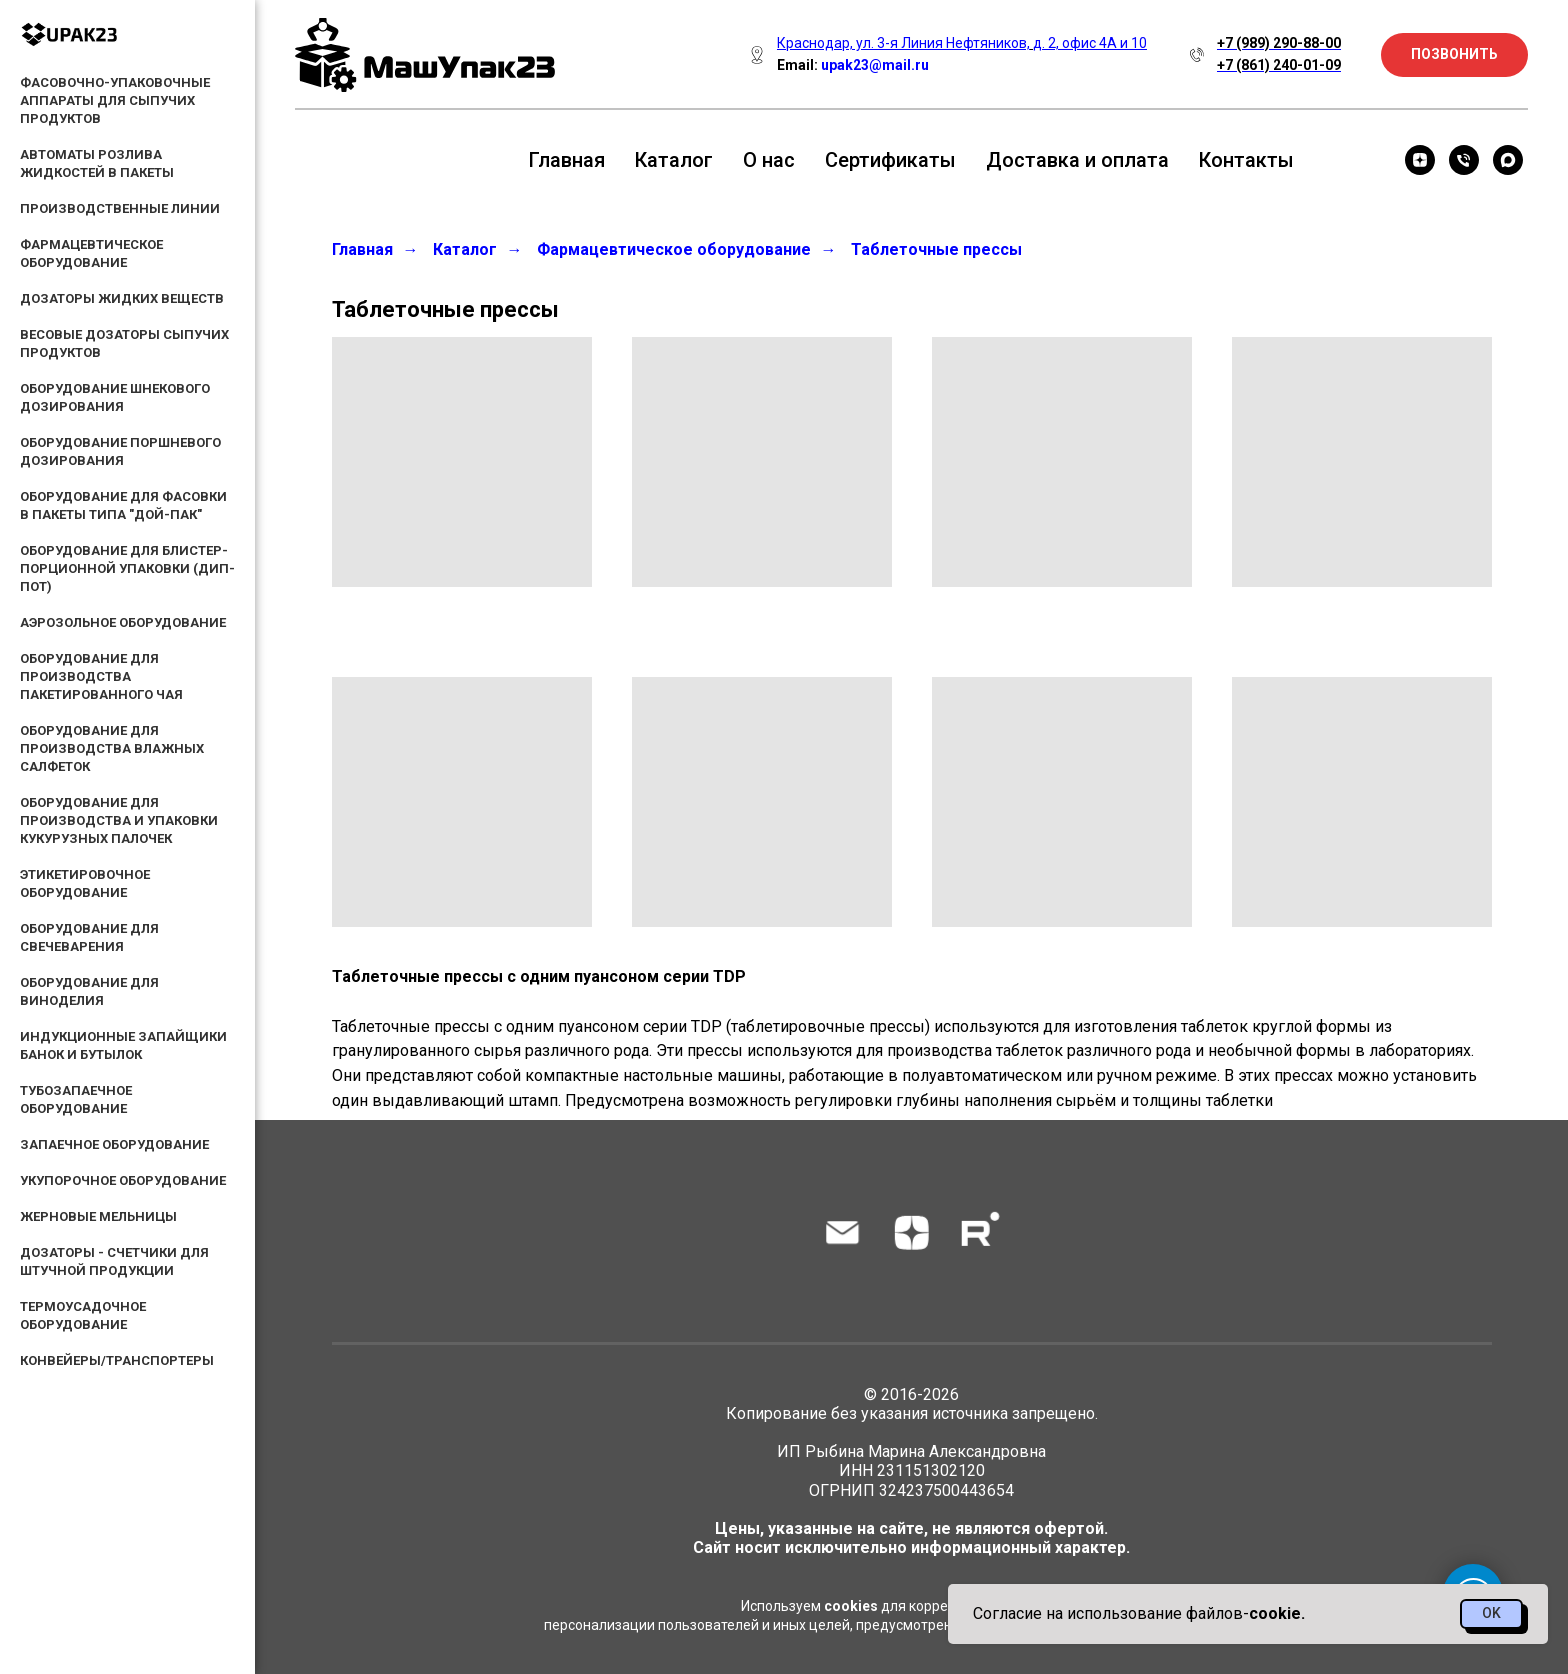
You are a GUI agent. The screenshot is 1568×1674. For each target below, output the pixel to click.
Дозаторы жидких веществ (122, 298)
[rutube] (980, 1232)
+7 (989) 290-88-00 (1279, 43)
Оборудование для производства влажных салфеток (112, 748)
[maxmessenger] (1508, 160)
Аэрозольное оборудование (123, 622)
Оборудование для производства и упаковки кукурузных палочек (119, 820)
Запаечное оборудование (114, 1144)
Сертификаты (890, 160)
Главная (567, 160)
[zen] (1420, 160)
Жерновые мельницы (98, 1216)
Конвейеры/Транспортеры (117, 1360)
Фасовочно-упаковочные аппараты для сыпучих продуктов (115, 100)
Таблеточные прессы (936, 249)
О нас (769, 160)
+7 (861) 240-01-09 (1279, 65)
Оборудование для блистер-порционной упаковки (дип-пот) (127, 568)
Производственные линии (120, 208)
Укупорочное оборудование (123, 1180)
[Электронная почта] (842, 1232)
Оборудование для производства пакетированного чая (101, 676)
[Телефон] (1464, 160)
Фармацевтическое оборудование (674, 249)
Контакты (1246, 160)
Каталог (674, 160)
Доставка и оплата (1077, 160)
